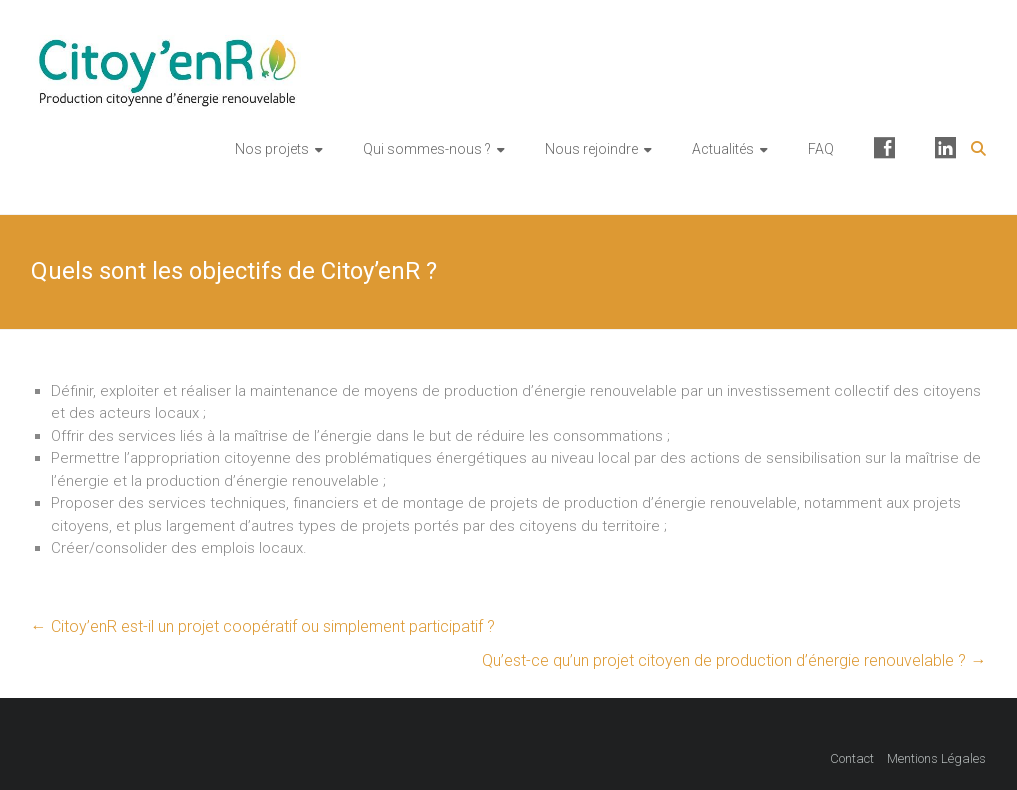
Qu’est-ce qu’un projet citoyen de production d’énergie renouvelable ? (734, 660)
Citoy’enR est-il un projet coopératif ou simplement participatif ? (263, 626)
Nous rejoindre (591, 149)
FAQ (821, 149)
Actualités (723, 149)
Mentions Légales (936, 758)
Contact (852, 758)
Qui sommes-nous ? (427, 149)
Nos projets (272, 149)
